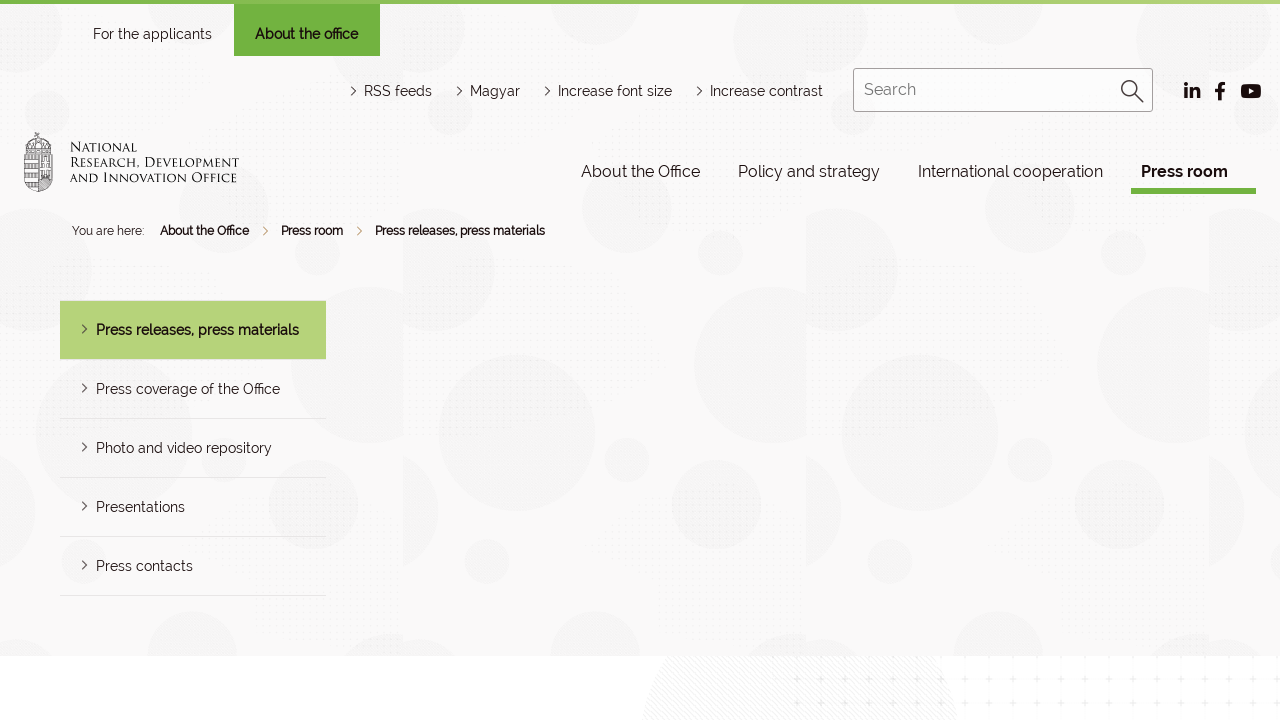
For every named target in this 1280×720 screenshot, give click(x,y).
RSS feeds (398, 91)
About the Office (640, 171)
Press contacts (144, 566)
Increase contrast (766, 91)
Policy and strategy (809, 171)
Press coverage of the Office (188, 389)
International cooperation (1010, 171)
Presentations (140, 507)
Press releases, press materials (460, 231)
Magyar (495, 91)
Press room (1184, 171)
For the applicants (152, 34)
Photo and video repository (184, 448)
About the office (306, 34)
